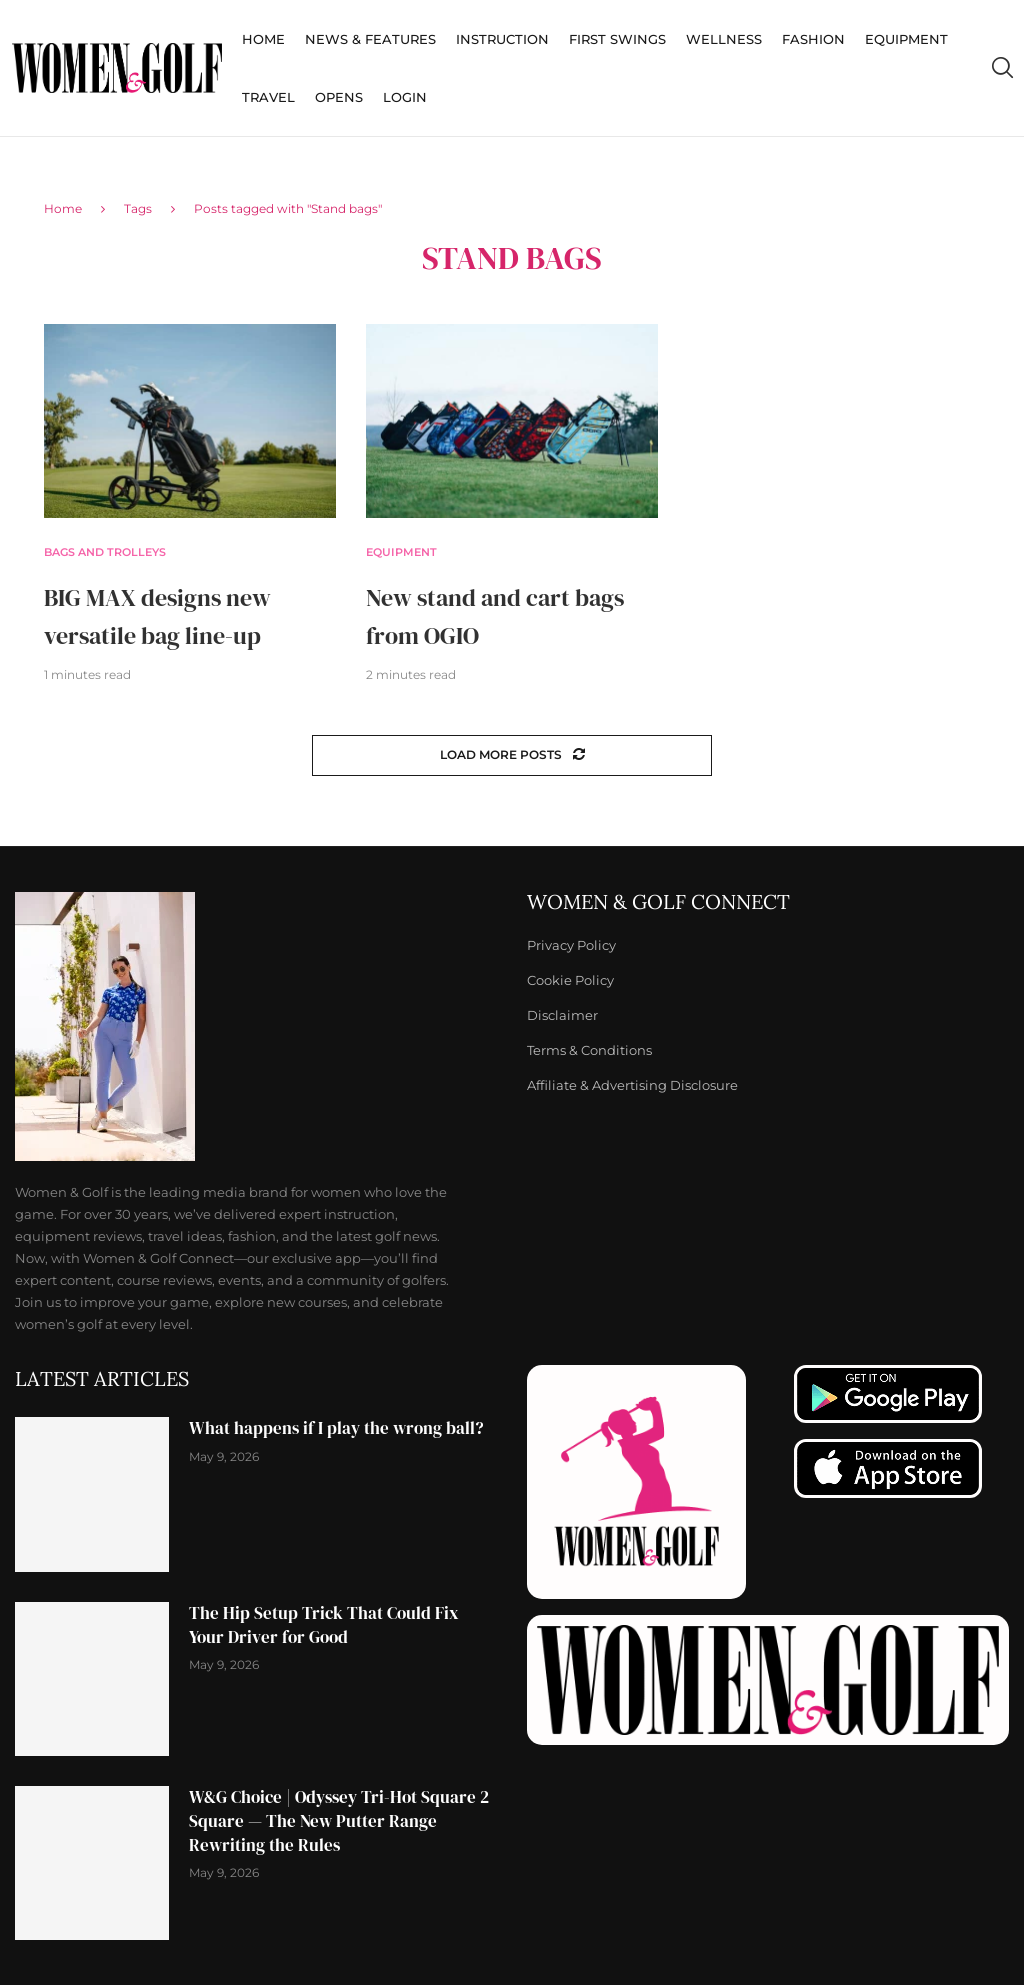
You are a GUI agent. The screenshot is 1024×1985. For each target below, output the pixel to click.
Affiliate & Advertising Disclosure (632, 1085)
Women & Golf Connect (658, 902)
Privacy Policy (571, 945)
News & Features (370, 39)
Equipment (906, 39)
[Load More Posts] (512, 755)
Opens (339, 97)
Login (405, 97)
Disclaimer (562, 1015)
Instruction (502, 39)
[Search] (1002, 68)
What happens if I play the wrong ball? (336, 1428)
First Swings (617, 39)
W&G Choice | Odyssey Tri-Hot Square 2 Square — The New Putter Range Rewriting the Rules (339, 1821)
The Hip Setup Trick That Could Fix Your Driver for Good (324, 1625)
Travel (268, 97)
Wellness (724, 39)
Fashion (813, 39)
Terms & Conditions (589, 1050)
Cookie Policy (570, 980)
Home (263, 39)
